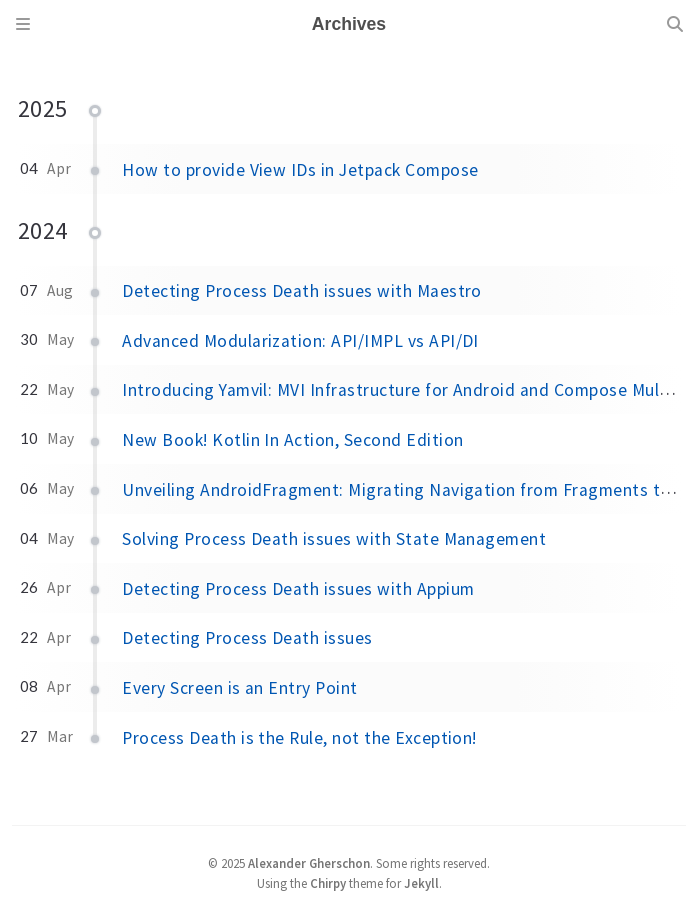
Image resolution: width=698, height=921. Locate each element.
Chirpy (328, 883)
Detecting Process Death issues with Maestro (302, 291)
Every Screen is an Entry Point (239, 688)
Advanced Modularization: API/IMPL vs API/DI (300, 341)
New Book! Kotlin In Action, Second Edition (292, 440)
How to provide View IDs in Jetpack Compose (300, 170)
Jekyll (421, 883)
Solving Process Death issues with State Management (334, 539)
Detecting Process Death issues (247, 638)
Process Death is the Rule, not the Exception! (299, 738)
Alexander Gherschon (309, 863)
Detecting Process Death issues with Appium (298, 589)
